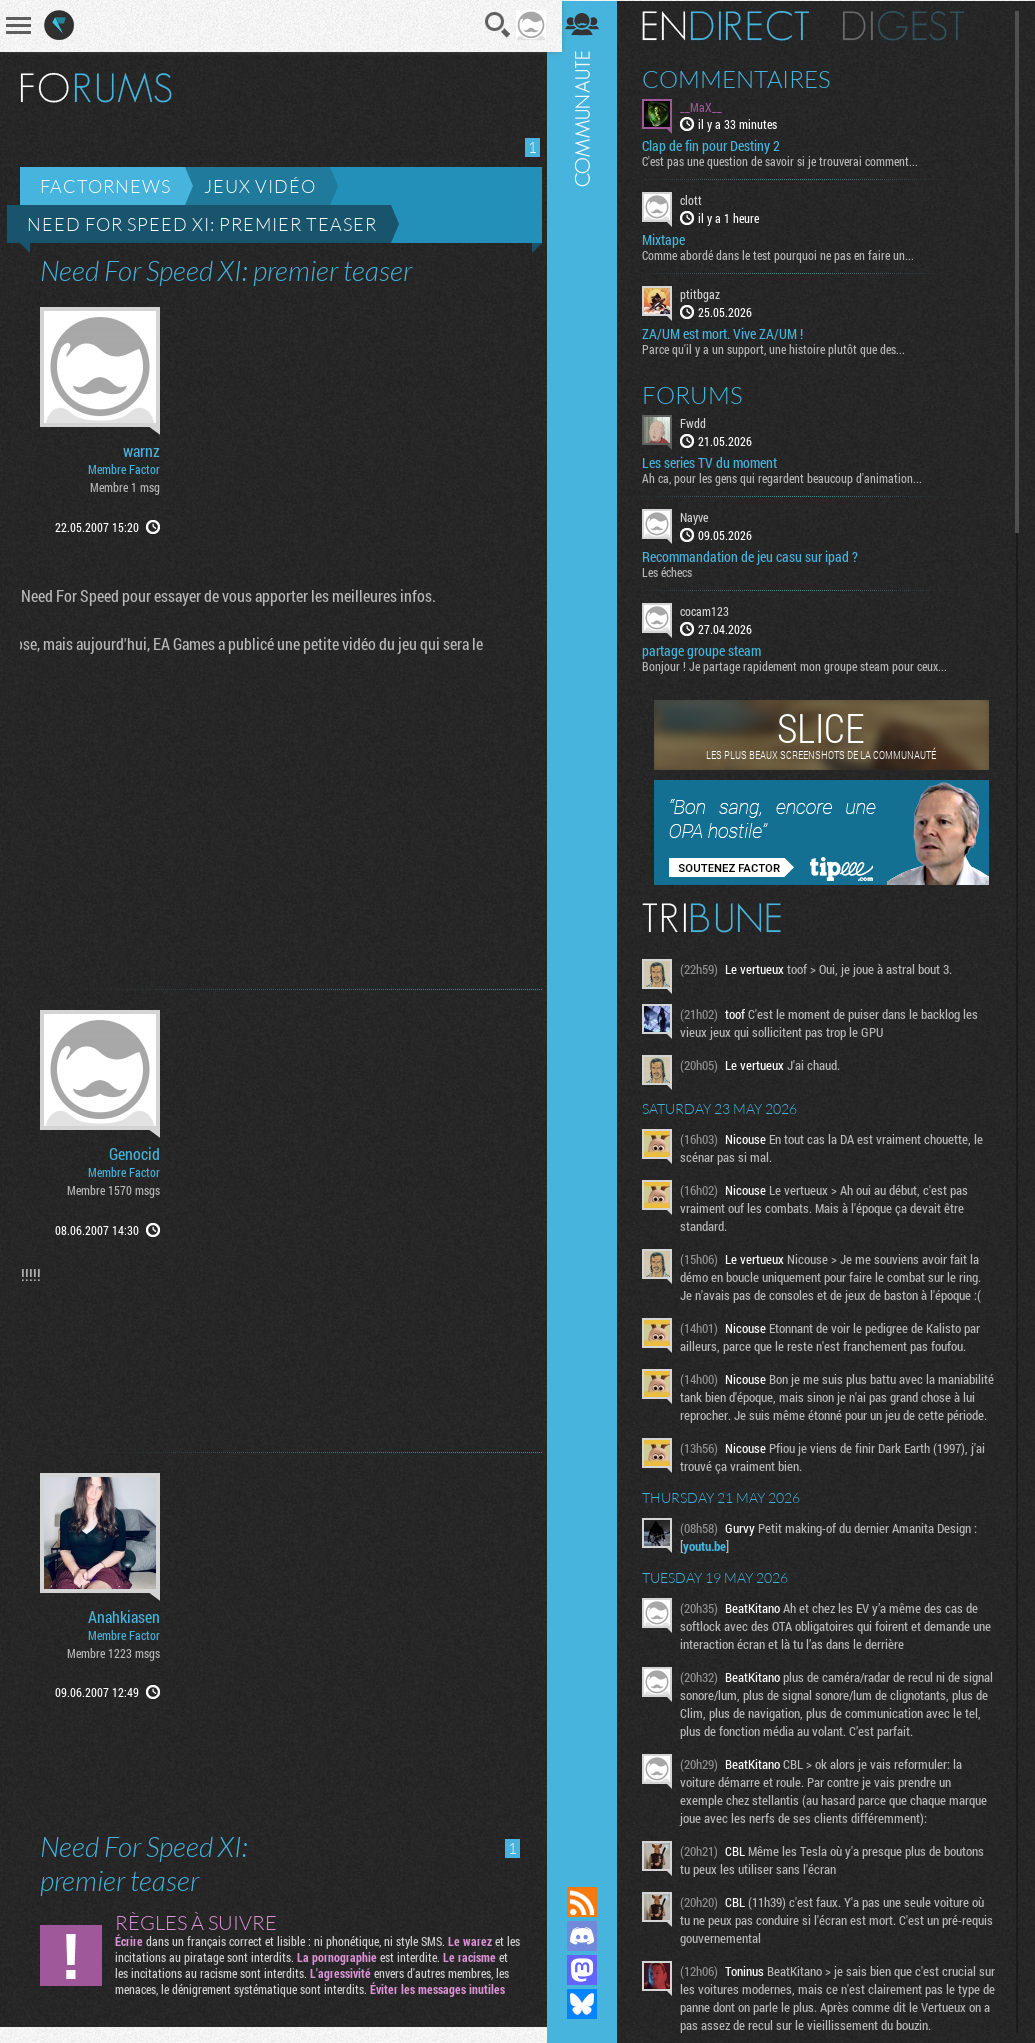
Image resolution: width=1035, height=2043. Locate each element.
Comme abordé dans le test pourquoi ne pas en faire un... (786, 255)
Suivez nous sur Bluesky (590, 2004)
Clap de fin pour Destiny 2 (719, 146)
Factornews (105, 186)
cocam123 (712, 610)
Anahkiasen (124, 1617)
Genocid (134, 1154)
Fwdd (701, 422)
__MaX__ (709, 106)
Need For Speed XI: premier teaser (202, 224)
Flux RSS (590, 1902)
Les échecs (675, 571)
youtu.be (712, 1563)
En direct (733, 25)
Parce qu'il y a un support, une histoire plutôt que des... (781, 348)
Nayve (702, 516)
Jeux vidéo (260, 186)
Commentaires (744, 78)
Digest (911, 25)
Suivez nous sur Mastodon (590, 1970)
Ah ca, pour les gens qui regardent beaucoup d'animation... (790, 477)
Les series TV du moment (717, 462)
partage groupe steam (709, 650)
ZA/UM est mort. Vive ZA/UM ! (730, 333)
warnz (141, 451)
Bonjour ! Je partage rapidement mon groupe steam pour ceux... (802, 665)
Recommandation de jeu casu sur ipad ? (758, 556)
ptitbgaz (708, 294)
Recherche (492, 25)
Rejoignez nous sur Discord (590, 1936)
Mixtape (671, 240)
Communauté (590, 924)
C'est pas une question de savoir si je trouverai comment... (788, 161)
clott (699, 200)
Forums (700, 394)
